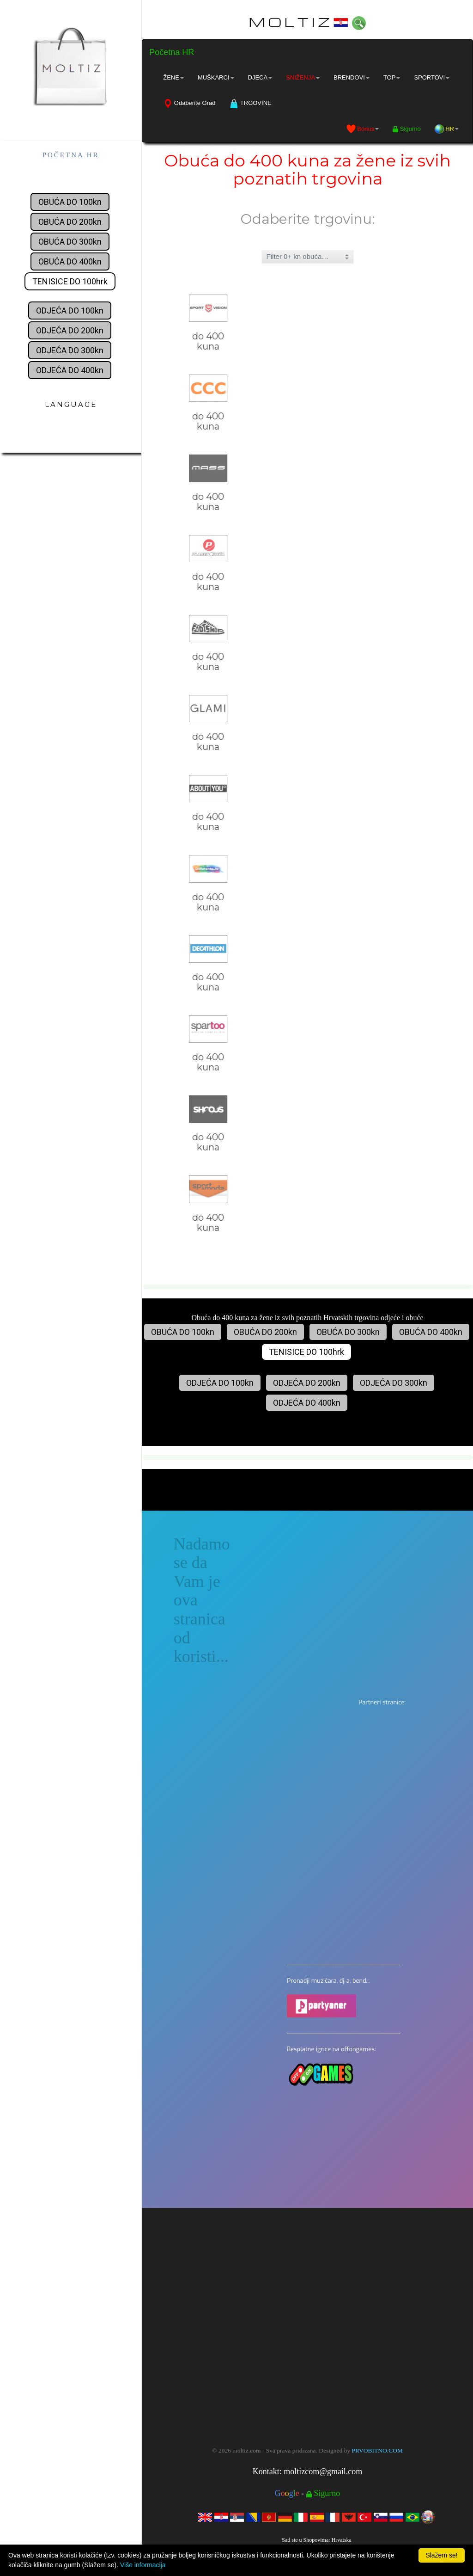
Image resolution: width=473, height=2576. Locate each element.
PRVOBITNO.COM (377, 2450)
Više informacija (143, 2565)
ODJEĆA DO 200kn (69, 330)
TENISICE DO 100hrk (70, 281)
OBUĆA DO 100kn (70, 202)
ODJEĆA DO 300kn (69, 350)
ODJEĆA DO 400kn (69, 370)
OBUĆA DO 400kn (70, 261)
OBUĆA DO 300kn (70, 241)
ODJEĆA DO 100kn (69, 310)
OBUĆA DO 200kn (70, 222)
